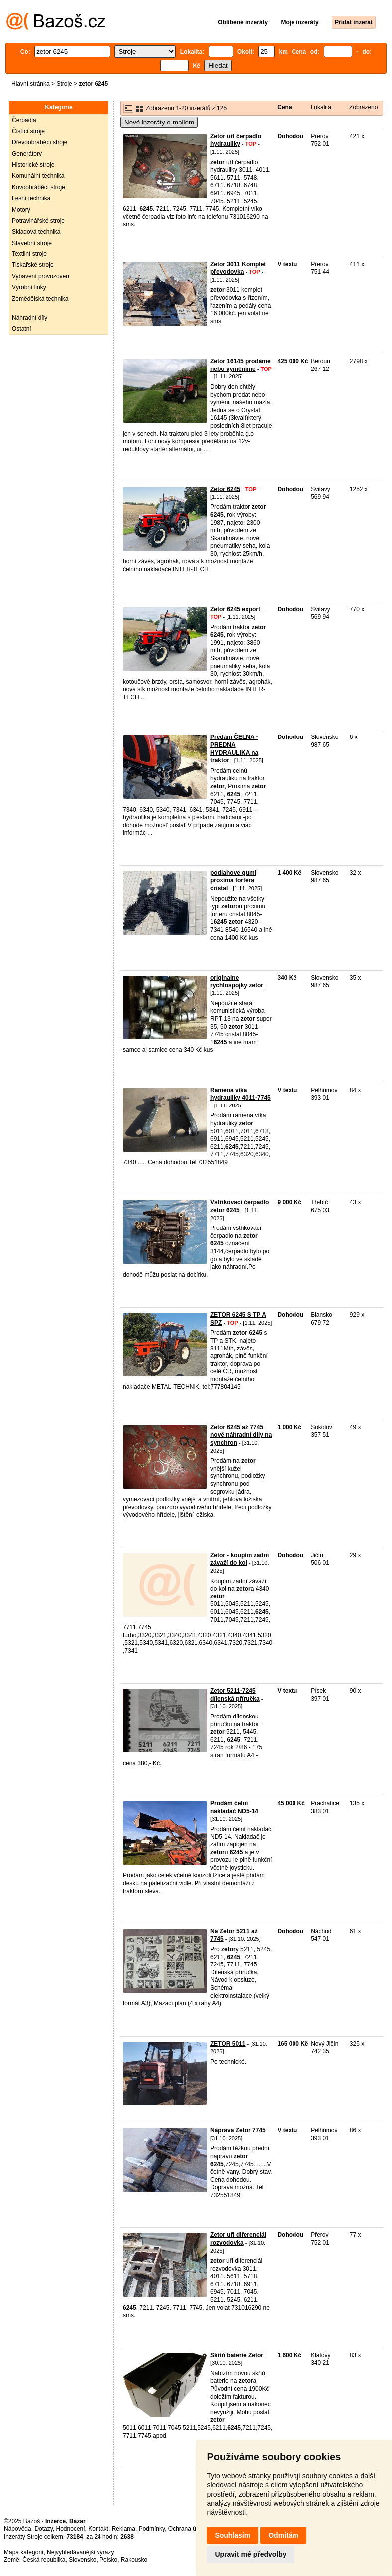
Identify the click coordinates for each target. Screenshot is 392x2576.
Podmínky (152, 2528)
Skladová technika (36, 231)
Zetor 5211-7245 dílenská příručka (235, 1694)
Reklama (123, 2528)
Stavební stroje (32, 243)
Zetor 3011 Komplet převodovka (238, 268)
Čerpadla (24, 120)
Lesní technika (31, 198)
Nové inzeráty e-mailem (159, 122)
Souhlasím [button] (232, 2535)
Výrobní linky (29, 287)
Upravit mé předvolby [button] (250, 2554)
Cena (284, 107)
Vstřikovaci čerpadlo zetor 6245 (239, 1206)
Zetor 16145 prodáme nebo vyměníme (240, 365)
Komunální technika (38, 175)
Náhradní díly (29, 317)
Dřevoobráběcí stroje (39, 142)
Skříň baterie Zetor (236, 2355)
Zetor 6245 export (235, 609)
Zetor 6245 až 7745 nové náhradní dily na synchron (241, 1435)
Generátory (27, 153)
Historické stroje (33, 164)
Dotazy (43, 2528)
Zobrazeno (363, 107)
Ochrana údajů (187, 2528)
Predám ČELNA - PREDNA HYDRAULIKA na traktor (234, 749)
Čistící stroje (28, 131)
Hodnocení (70, 2528)
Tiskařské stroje (33, 264)
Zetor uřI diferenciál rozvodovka (238, 2238)
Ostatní (21, 328)
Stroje (64, 83)
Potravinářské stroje (38, 220)
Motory (21, 209)
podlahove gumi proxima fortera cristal (233, 880)
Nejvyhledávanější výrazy (80, 2552)
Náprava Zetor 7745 (238, 2130)
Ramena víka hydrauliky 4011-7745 (240, 1094)
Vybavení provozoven (40, 276)
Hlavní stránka (30, 83)
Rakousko (134, 2559)
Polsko (108, 2559)
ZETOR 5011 (227, 2043)
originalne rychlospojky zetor (236, 981)
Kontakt (98, 2528)
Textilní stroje (29, 253)
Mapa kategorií (23, 2552)
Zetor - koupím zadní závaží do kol (239, 1559)
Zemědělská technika (40, 298)
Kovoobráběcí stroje (38, 187)
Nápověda (17, 2528)
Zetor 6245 (225, 489)
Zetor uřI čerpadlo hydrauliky (235, 140)
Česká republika (43, 2559)
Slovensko (82, 2559)
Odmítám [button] (283, 2535)
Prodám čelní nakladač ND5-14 (234, 1807)
